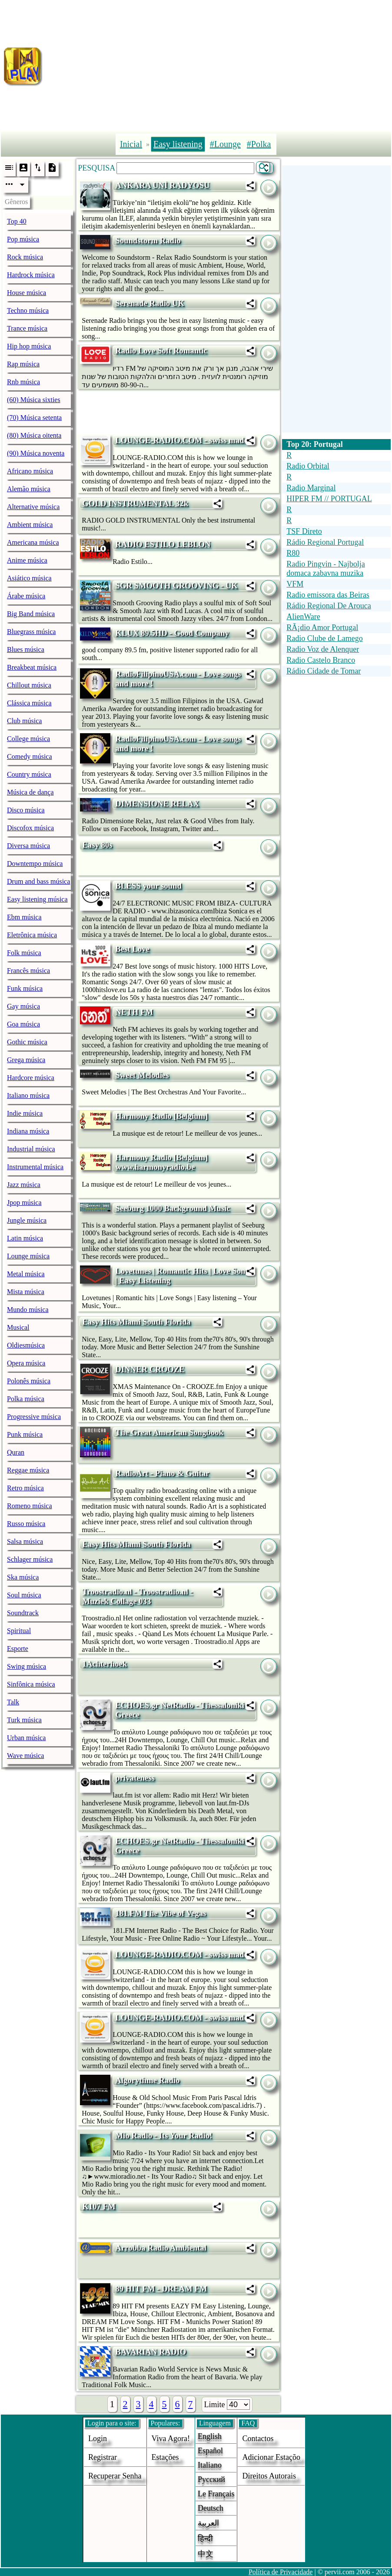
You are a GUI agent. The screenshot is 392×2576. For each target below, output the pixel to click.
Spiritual (19, 1630)
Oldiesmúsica (26, 1345)
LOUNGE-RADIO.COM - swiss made (181, 440)
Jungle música (27, 1220)
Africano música (30, 471)
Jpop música (24, 1202)
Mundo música (28, 1309)
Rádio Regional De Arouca (328, 605)
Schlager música (30, 1559)
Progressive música (34, 1416)
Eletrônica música (32, 935)
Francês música (28, 970)
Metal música (26, 1274)
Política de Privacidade (281, 2572)
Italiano (210, 2465)
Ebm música (24, 917)
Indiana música (28, 1131)
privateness (134, 1777)
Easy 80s (97, 844)
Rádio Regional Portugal (325, 542)
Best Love (132, 948)
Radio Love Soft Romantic (161, 350)
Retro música (25, 1488)
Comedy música (29, 756)
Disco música (26, 810)
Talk (13, 1702)
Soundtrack (23, 1613)
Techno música (28, 310)
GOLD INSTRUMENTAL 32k (135, 503)
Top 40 (17, 221)
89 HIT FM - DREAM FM (161, 2288)
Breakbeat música (31, 667)
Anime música (27, 560)
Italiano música (28, 1095)
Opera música (26, 1363)
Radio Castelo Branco (320, 660)
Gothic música (27, 1042)
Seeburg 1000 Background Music (172, 1208)
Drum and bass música (38, 881)
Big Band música (31, 613)
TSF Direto (304, 531)
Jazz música (23, 1184)
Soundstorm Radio (147, 240)
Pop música (23, 239)
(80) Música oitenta (34, 435)
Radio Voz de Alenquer (322, 649)
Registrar (102, 2457)
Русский (211, 2479)
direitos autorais (269, 2476)
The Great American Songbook (169, 1432)
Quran (15, 1452)
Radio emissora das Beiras (327, 594)
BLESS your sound (148, 885)
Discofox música (30, 828)
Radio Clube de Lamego (324, 638)
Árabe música (26, 596)
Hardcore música (30, 1077)
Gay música (23, 1006)
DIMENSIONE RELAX (157, 803)
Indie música (25, 1113)
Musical (18, 1327)
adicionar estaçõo (271, 2457)
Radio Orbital (307, 466)
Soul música (24, 1595)
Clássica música (29, 703)
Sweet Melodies (142, 1075)
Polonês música (28, 1381)
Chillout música (29, 685)
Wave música (25, 1755)
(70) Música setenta (34, 417)
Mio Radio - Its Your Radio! (163, 2135)
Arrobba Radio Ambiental (160, 2247)
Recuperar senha (114, 2476)
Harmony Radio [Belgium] (161, 1115)
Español (210, 2450)
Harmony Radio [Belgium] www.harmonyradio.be (161, 1162)
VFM (294, 584)
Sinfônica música (31, 1684)
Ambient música (30, 524)
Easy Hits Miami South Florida (136, 1321)
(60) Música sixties (33, 399)
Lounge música (28, 1256)
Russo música (26, 1523)
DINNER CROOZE (150, 1369)
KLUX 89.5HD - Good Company (172, 632)
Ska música (23, 1577)
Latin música (25, 1238)
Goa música (23, 1024)
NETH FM (134, 1011)
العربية (208, 2523)
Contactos (257, 2438)
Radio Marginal (311, 487)
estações (165, 2457)
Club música (24, 720)
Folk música (24, 952)
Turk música (24, 1720)
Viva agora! (171, 2438)
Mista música (25, 1291)
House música (26, 292)
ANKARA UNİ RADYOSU (162, 185)
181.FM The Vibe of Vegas (160, 1913)
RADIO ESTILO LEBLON (162, 544)
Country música (29, 774)
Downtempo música (35, 863)
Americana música (33, 542)
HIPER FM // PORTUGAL (329, 498)
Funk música (25, 988)
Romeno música (29, 1505)
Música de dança (30, 792)
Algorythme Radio (147, 2080)
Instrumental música (35, 1167)
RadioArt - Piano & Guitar (162, 1473)
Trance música (27, 328)
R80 (292, 553)
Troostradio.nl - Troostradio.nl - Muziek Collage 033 (137, 1596)
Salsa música (25, 1541)
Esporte (17, 1648)
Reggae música (28, 1470)
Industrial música (31, 1149)
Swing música (26, 1666)
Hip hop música (29, 346)
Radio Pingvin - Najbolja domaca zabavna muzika (325, 568)
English (210, 2436)
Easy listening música (37, 899)
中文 (205, 2553)
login (97, 2438)
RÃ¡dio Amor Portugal (322, 627)
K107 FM (98, 2206)
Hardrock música (31, 274)
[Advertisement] (218, 64)
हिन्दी (205, 2538)
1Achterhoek (104, 1663)
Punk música (25, 1434)
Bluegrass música (31, 631)
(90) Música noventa (35, 453)
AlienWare (303, 616)
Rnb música (23, 382)
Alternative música (33, 506)
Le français (216, 2493)
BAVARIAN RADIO (150, 2351)
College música (28, 738)
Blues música (25, 649)
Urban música (26, 1737)
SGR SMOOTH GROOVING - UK (176, 585)
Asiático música (29, 578)
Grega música (26, 1059)
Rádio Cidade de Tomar (323, 671)
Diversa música (28, 845)
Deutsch (210, 2508)
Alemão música (28, 489)
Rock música (25, 257)
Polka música (25, 1398)
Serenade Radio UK (149, 303)
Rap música (23, 364)
